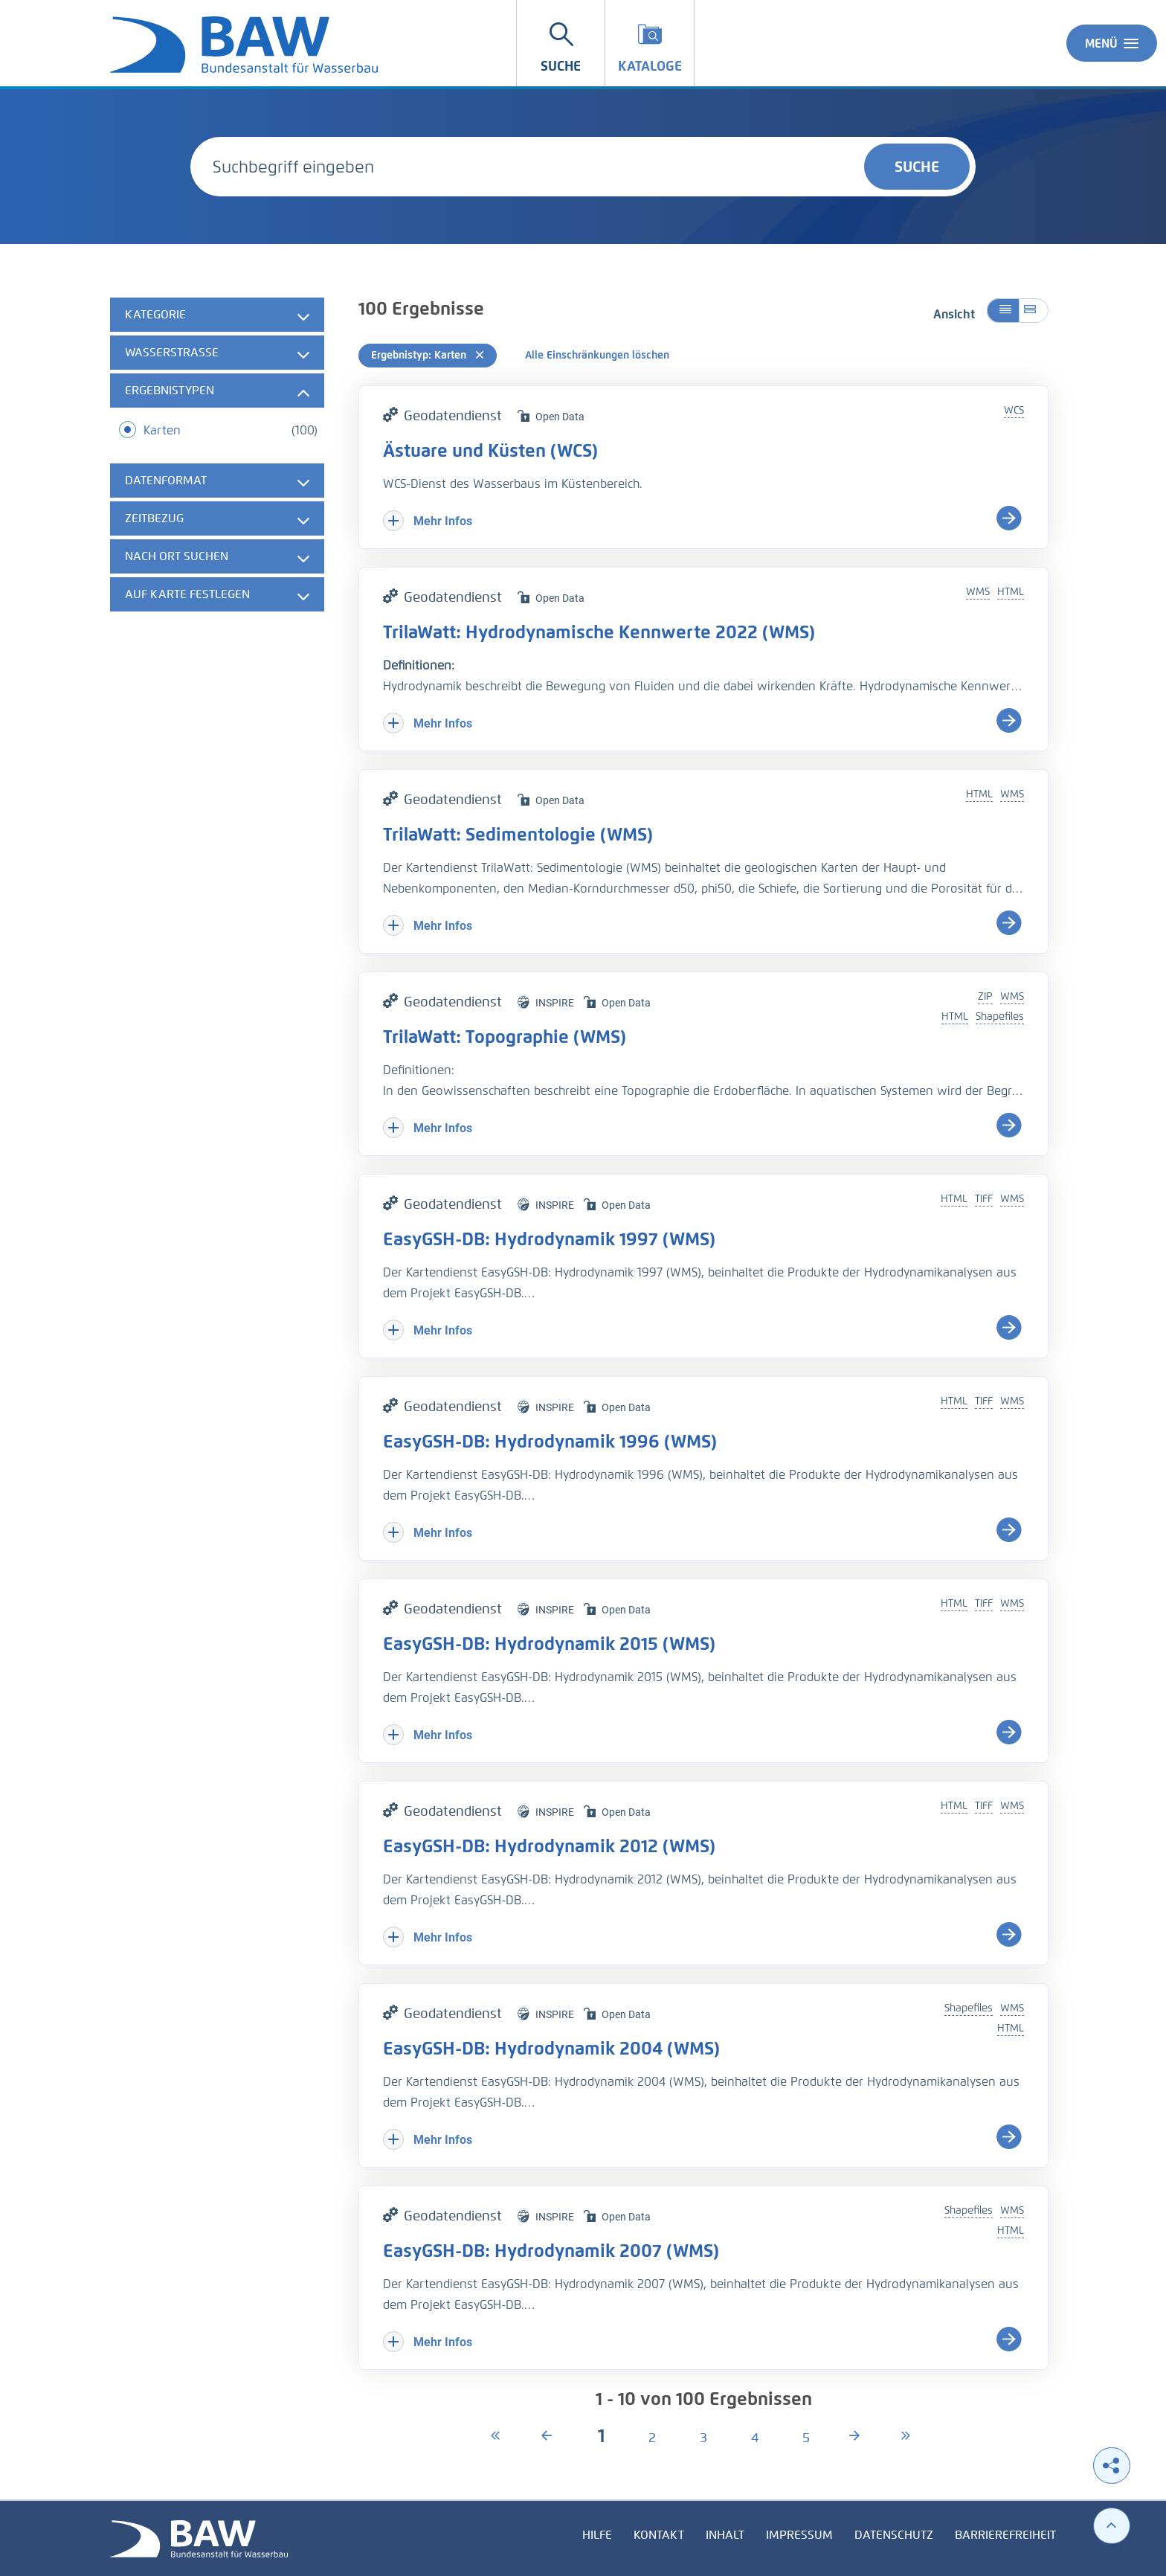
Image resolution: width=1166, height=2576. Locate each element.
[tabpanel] (217, 456)
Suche (917, 167)
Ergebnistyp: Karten (427, 355)
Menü (1111, 43)
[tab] (217, 315)
